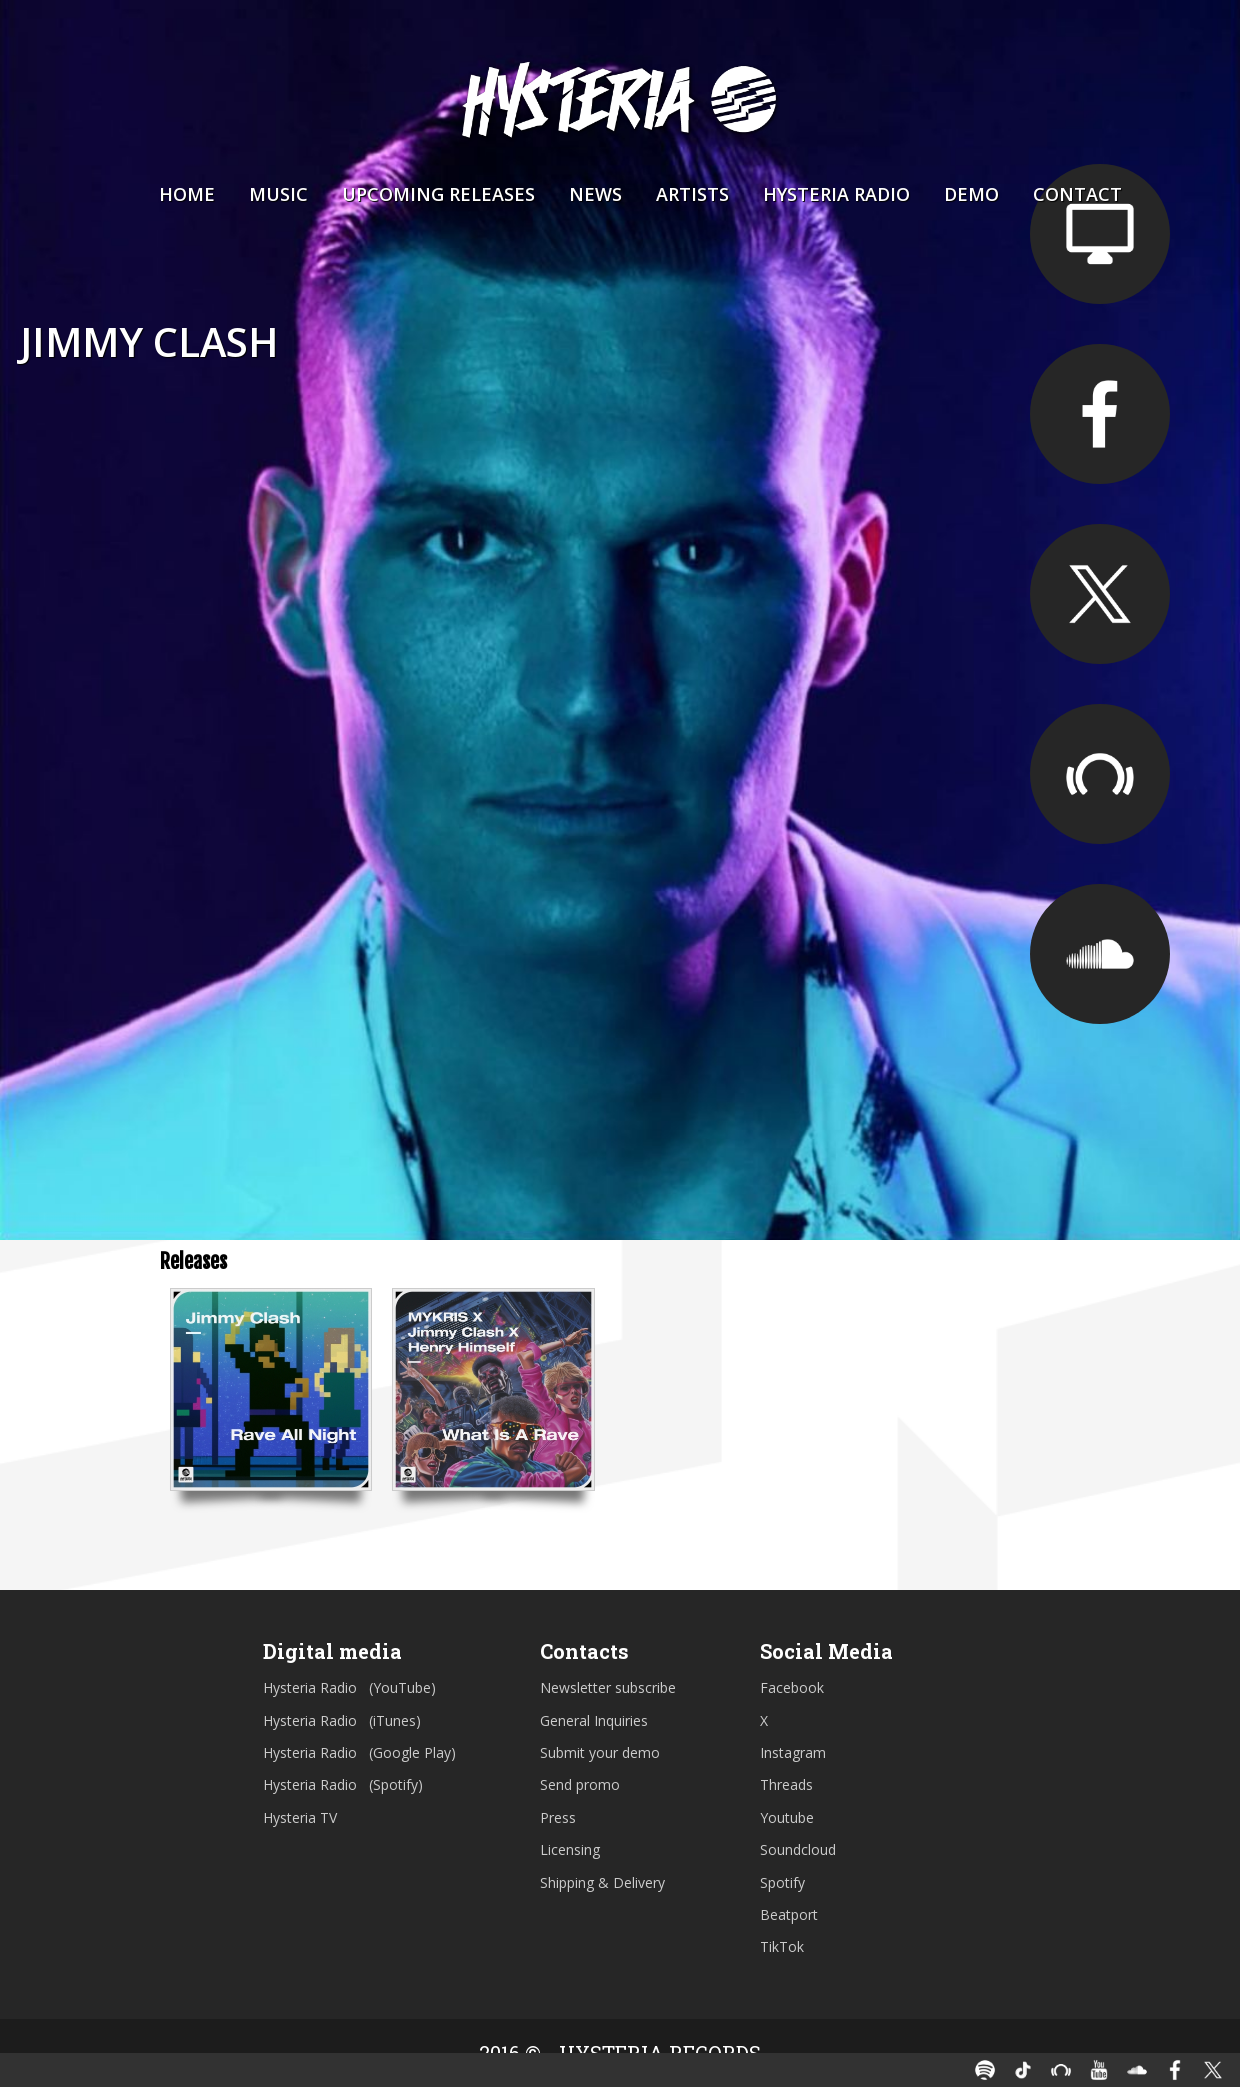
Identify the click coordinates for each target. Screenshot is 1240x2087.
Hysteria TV (300, 1817)
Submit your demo (600, 1752)
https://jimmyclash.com (1100, 234)
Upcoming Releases (438, 194)
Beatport (789, 1914)
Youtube (787, 1817)
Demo (971, 194)
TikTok (782, 1946)
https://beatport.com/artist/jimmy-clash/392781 (1100, 774)
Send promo (580, 1784)
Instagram (793, 1752)
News (595, 194)
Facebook (792, 1687)
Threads (786, 1784)
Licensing (570, 1849)
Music (278, 194)
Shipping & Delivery (602, 1882)
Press (558, 1817)
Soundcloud (798, 1849)
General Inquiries (594, 1720)
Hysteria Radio (836, 194)
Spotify (782, 1882)
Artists (692, 194)
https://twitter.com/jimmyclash (1100, 594)
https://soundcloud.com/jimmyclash (1100, 954)
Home (187, 194)
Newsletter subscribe (608, 1687)
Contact (1077, 194)
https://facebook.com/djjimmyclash (1100, 414)
